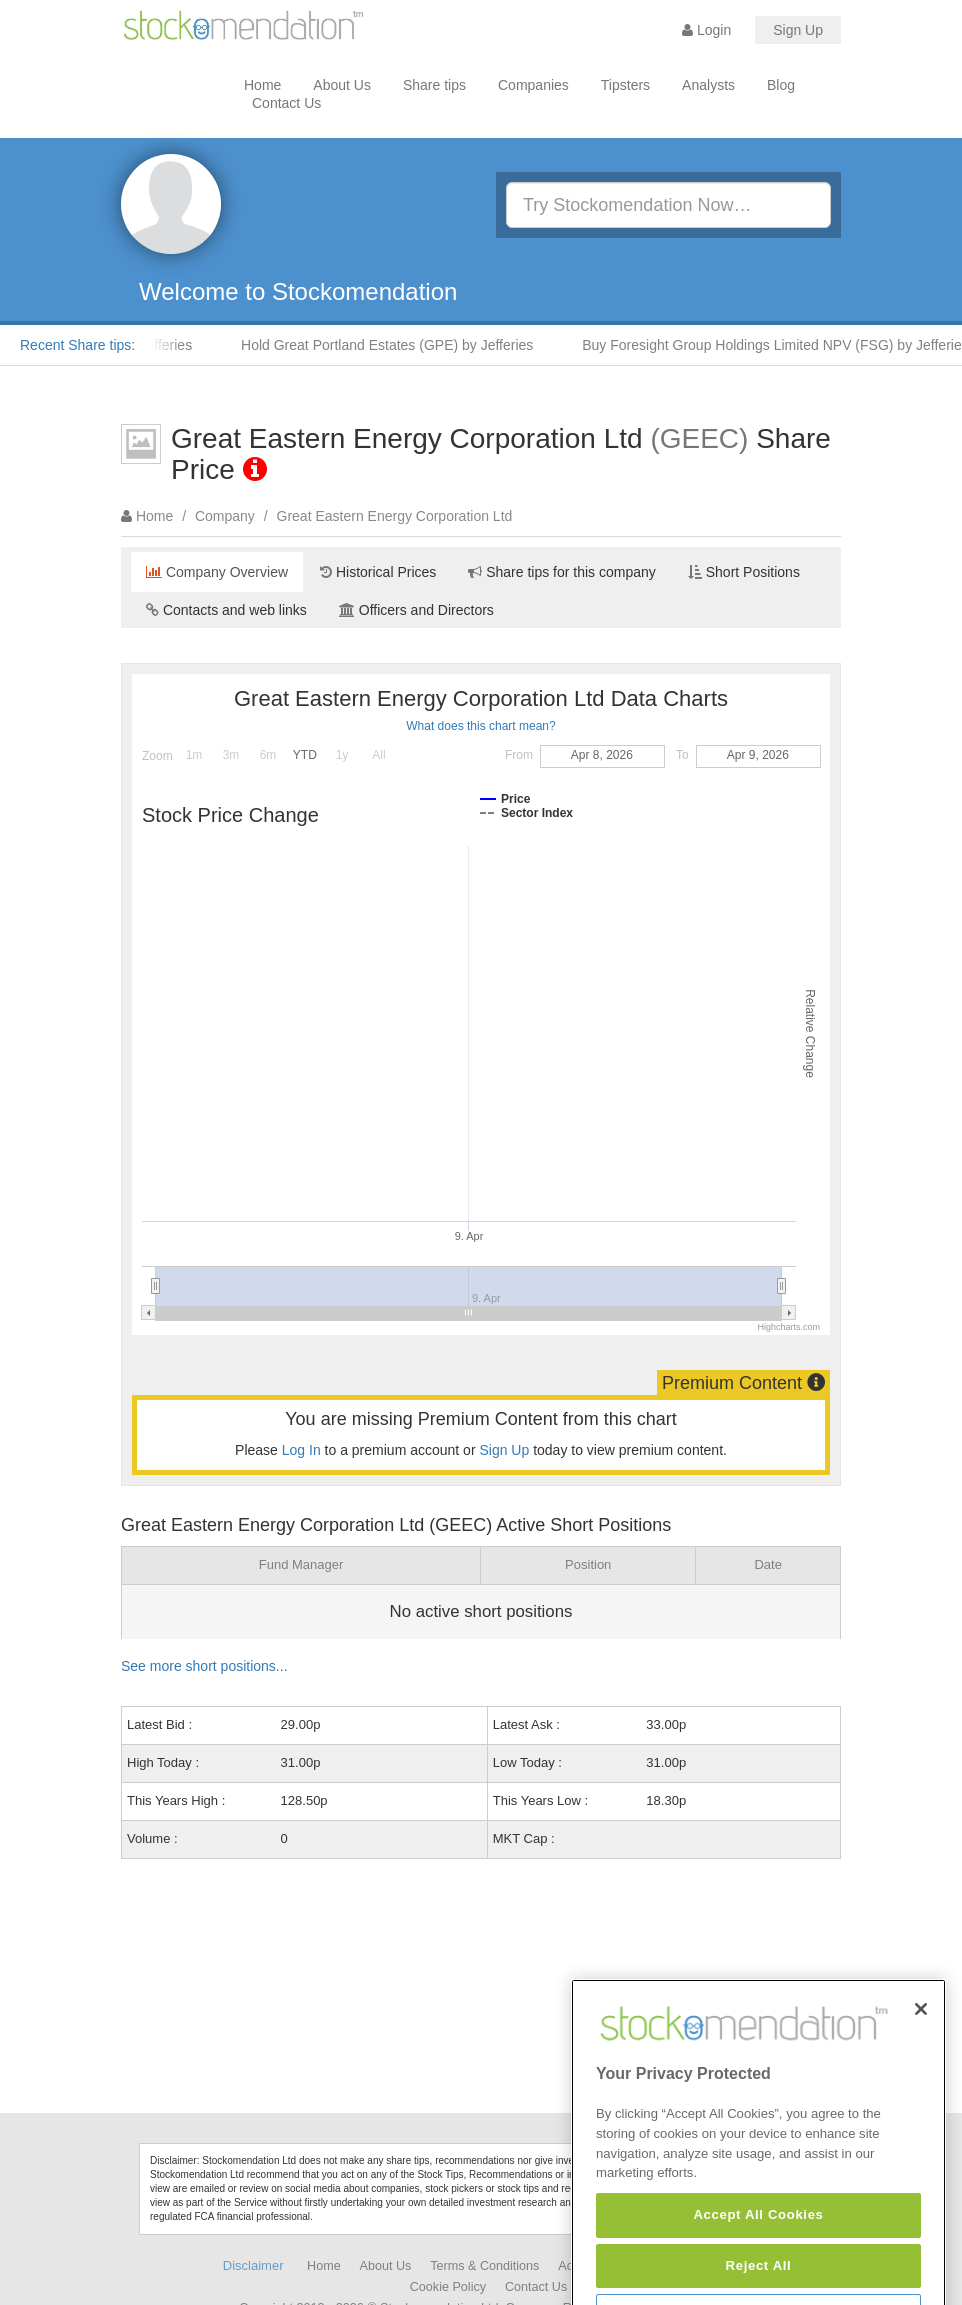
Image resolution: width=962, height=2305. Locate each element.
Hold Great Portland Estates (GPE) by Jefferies (399, 345)
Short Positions (744, 572)
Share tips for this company (562, 572)
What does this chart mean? (480, 726)
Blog (781, 85)
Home (262, 85)
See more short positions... (204, 1666)
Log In (301, 1450)
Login (706, 30)
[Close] (921, 2072)
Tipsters (625, 85)
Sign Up (798, 30)
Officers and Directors (416, 610)
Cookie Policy (448, 2287)
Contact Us (286, 103)
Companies (533, 85)
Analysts (708, 85)
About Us (342, 85)
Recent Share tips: (77, 345)
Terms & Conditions (484, 2266)
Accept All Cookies (758, 2277)
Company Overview (217, 572)
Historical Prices (378, 572)
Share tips (434, 85)
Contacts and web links (226, 610)
